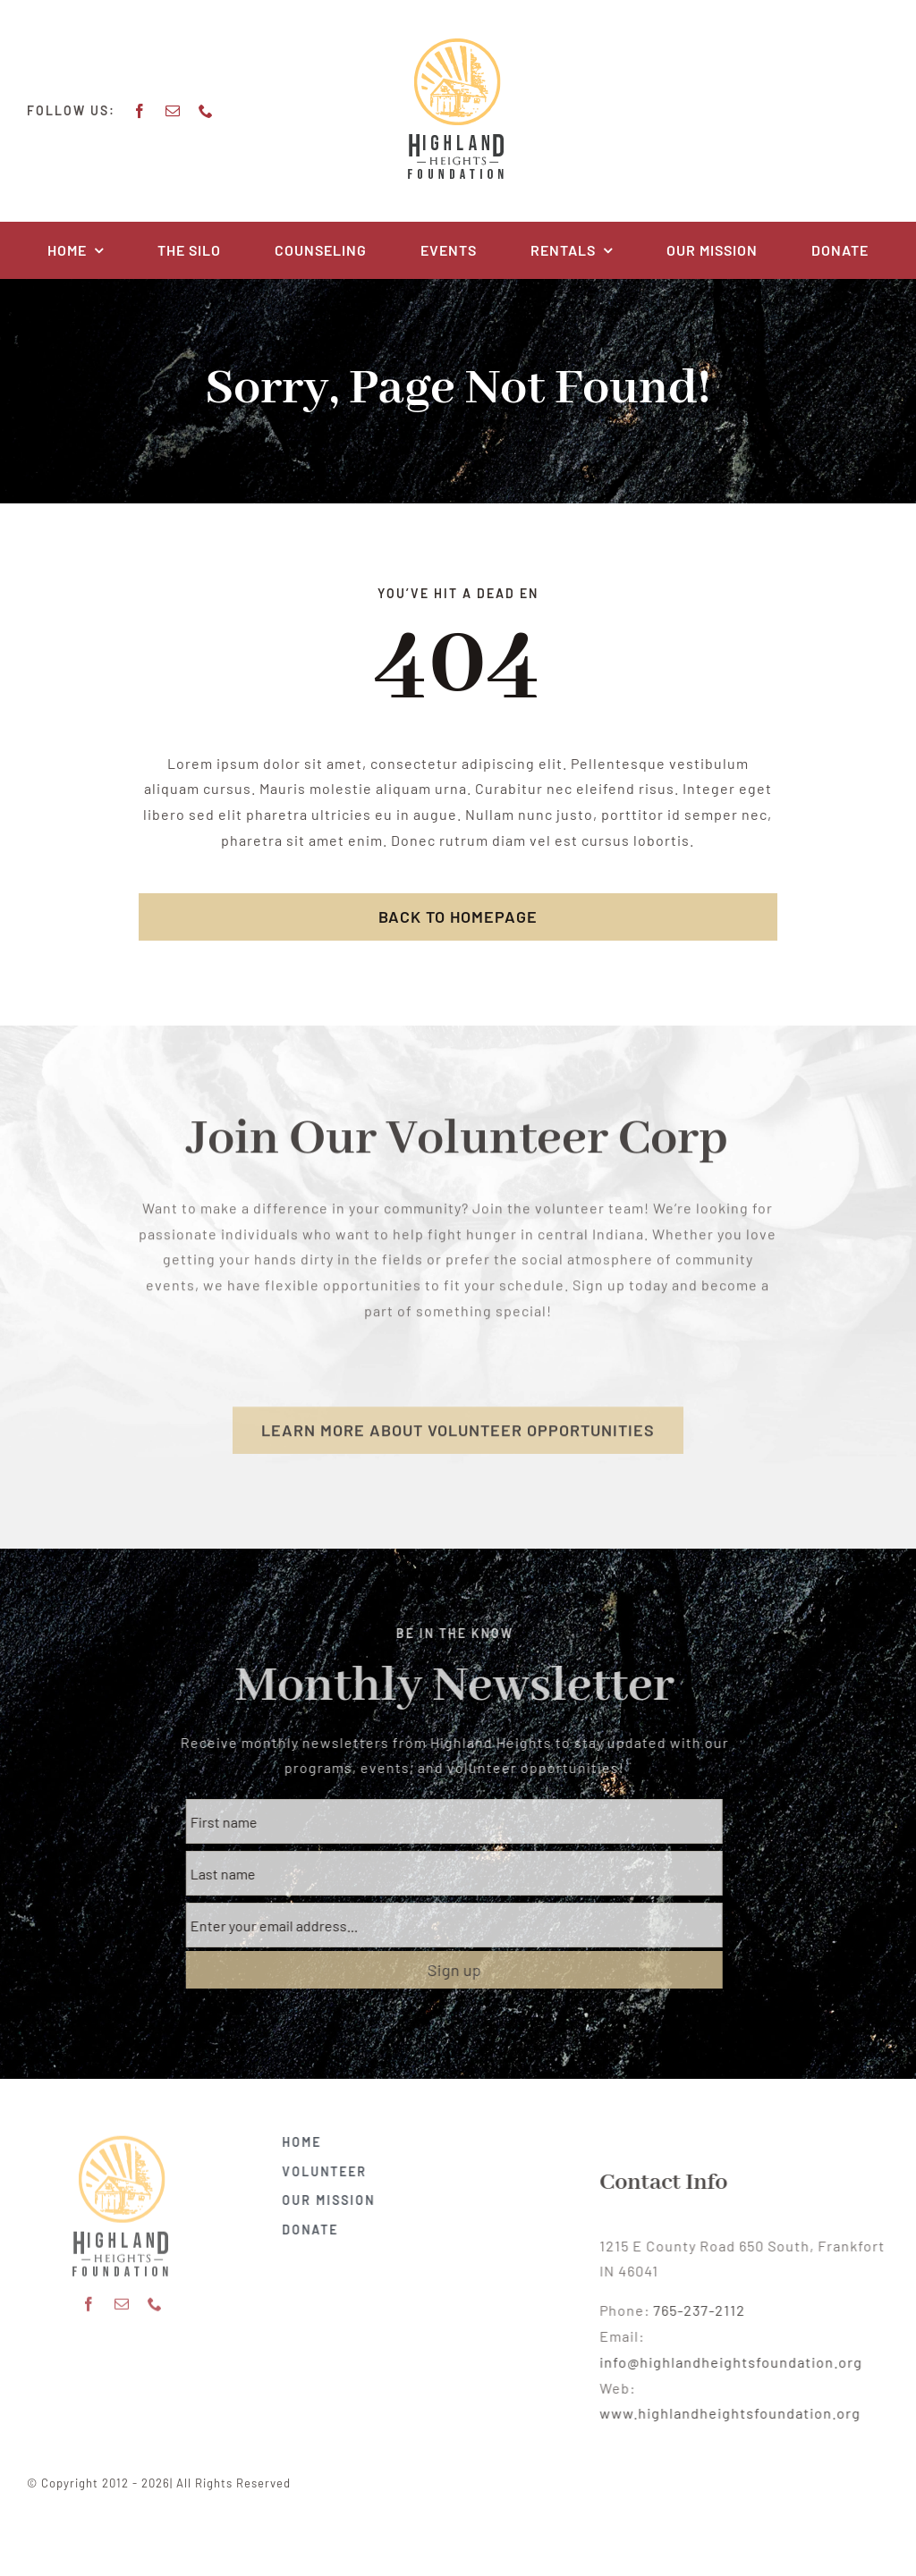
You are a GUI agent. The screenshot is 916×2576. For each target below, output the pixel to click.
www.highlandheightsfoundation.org (744, 2412)
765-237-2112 (713, 2310)
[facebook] (137, 111)
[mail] (170, 111)
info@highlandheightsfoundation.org (745, 2361)
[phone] (203, 111)
